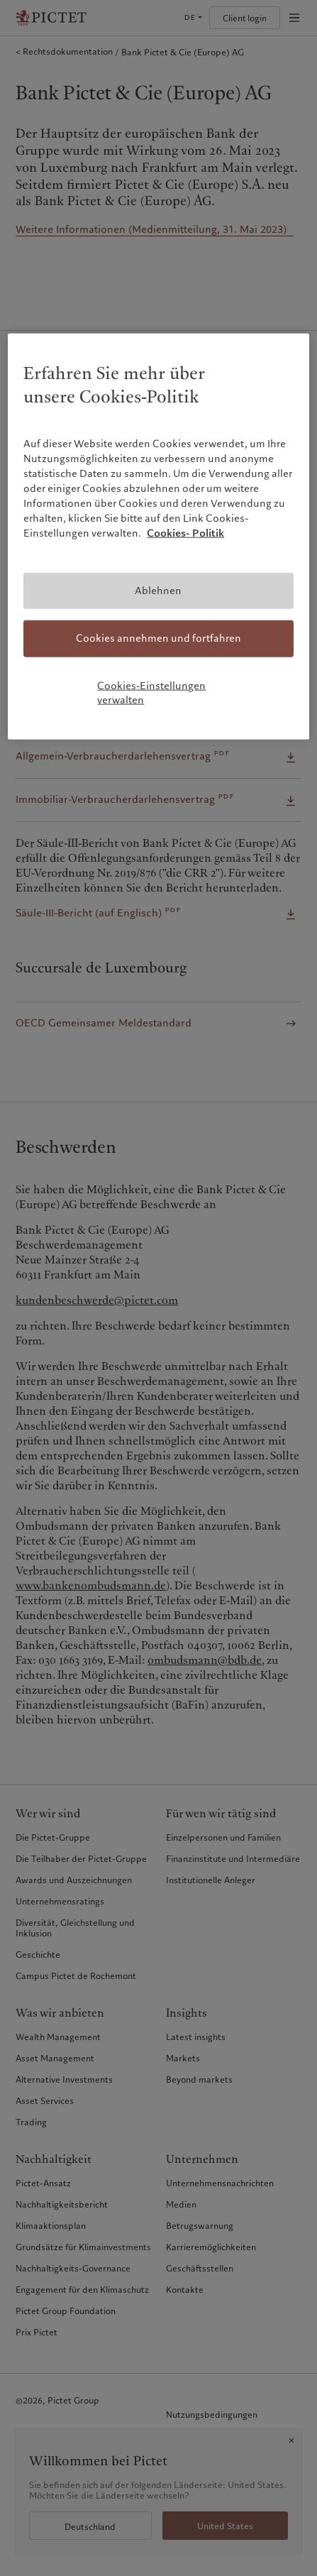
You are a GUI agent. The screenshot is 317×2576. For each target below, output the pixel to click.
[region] (158, 537)
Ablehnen (158, 590)
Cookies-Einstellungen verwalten (151, 693)
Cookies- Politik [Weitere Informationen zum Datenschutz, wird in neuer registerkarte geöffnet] (185, 532)
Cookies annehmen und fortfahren (158, 638)
